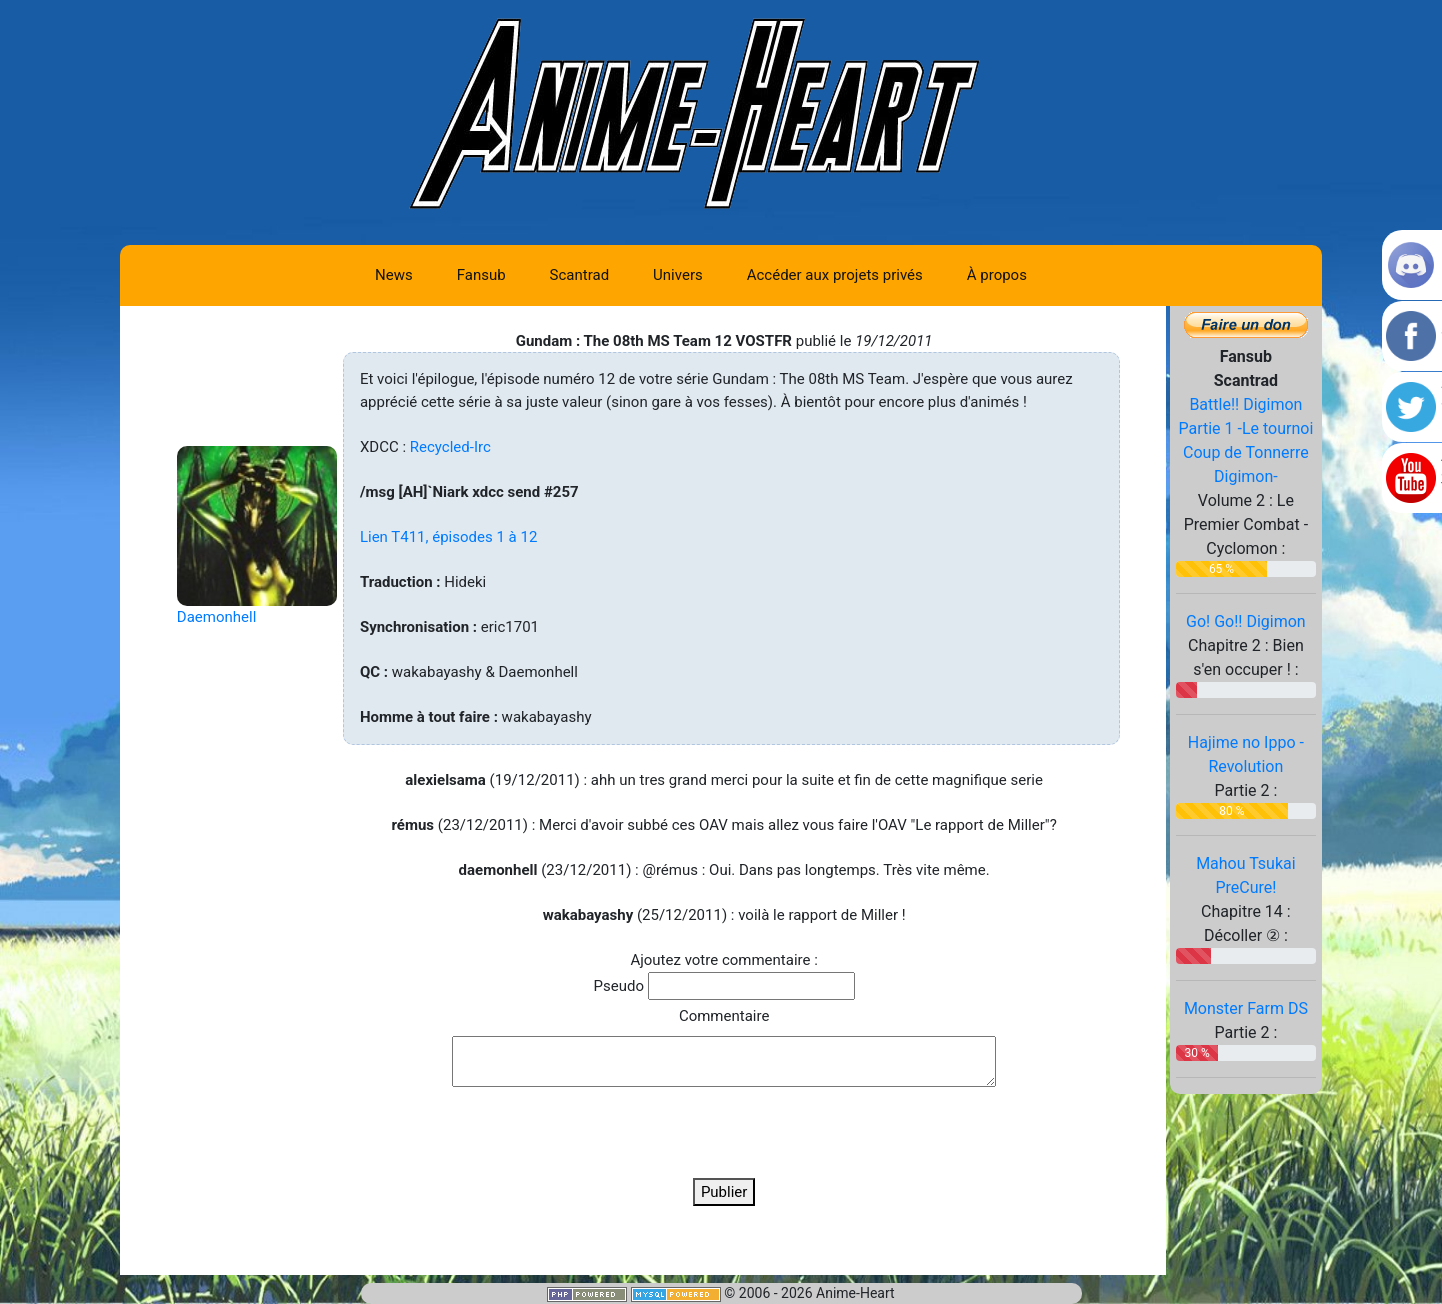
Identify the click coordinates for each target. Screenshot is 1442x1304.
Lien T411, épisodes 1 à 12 (448, 537)
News (394, 275)
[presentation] (724, 1132)
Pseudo (619, 986)
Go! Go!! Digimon (1246, 621)
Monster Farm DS (1246, 1008)
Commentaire (724, 1016)
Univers (678, 275)
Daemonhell (216, 617)
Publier (724, 1192)
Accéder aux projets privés (835, 275)
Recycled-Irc (450, 447)
